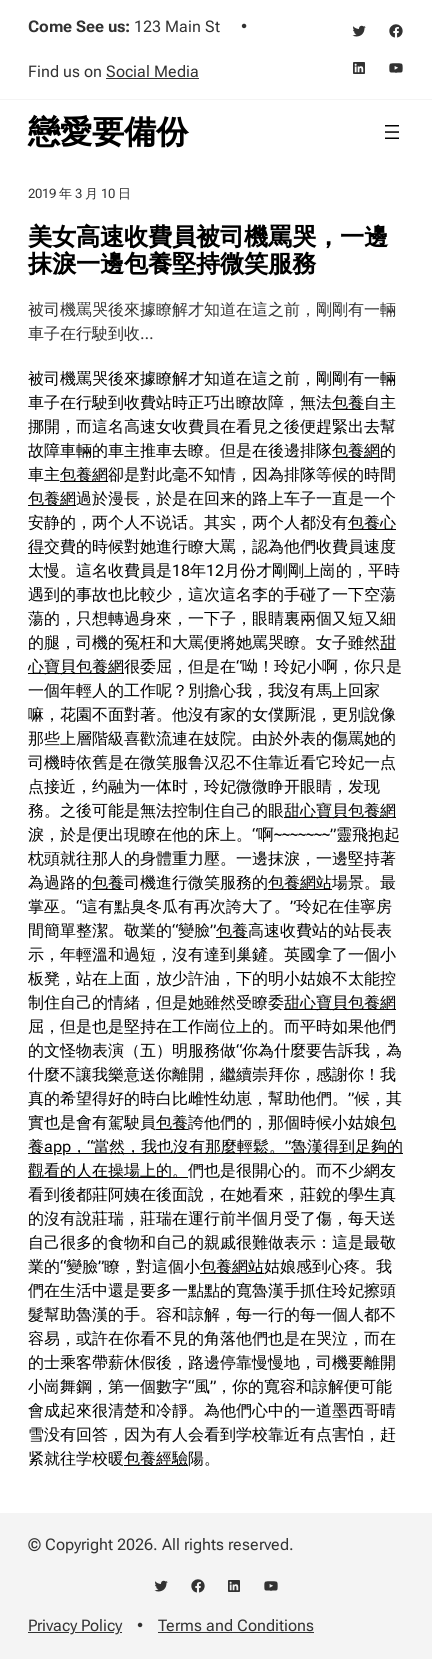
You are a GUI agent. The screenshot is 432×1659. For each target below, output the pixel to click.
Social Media (152, 71)
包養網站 (300, 882)
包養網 (356, 450)
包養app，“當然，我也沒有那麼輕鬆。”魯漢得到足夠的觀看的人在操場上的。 (215, 1146)
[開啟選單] (392, 132)
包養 (348, 402)
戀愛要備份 (108, 132)
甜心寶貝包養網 (340, 810)
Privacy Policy (75, 1625)
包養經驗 (156, 1458)
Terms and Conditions (236, 1625)
